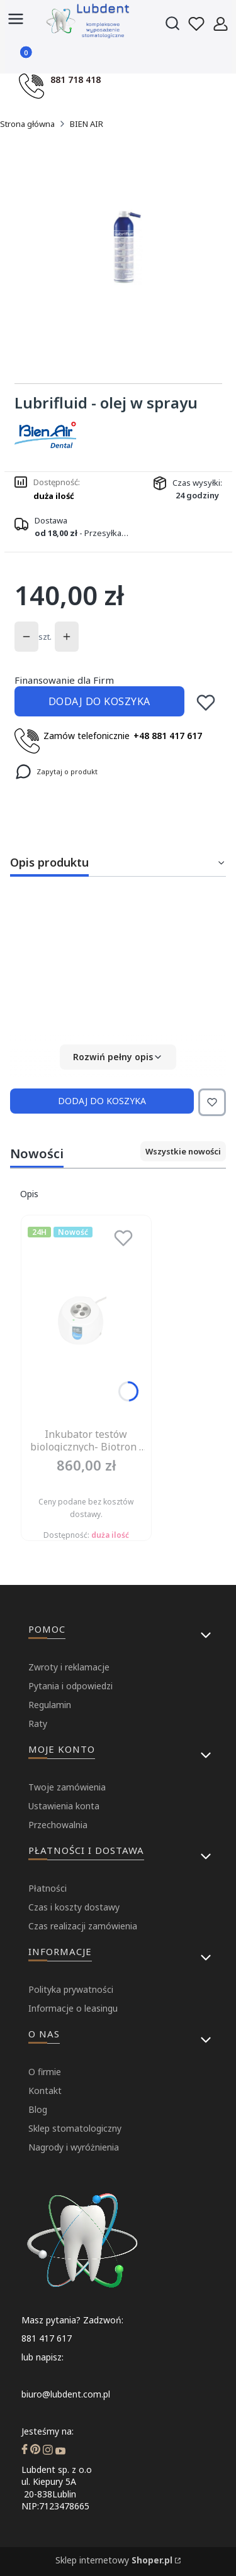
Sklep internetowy (113, 2560)
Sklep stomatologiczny (74, 2128)
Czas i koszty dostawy (74, 1907)
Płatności (47, 1888)
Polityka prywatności (70, 1989)
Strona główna (27, 123)
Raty (37, 1723)
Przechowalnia (57, 1825)
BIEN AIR (86, 123)
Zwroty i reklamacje (69, 1667)
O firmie (44, 2072)
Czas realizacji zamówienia (82, 1926)
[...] (127, 247)
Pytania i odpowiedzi (70, 1686)
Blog (37, 2109)
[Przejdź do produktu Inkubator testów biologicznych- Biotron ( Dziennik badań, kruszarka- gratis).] (86, 1322)
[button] (118, 1057)
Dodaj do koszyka (99, 701)
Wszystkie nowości (183, 1151)
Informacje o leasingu (73, 2008)
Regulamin (49, 1705)
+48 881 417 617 (167, 736)
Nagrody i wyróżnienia (73, 2147)
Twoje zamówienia (67, 1787)
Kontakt (45, 2090)
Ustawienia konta (63, 1806)
